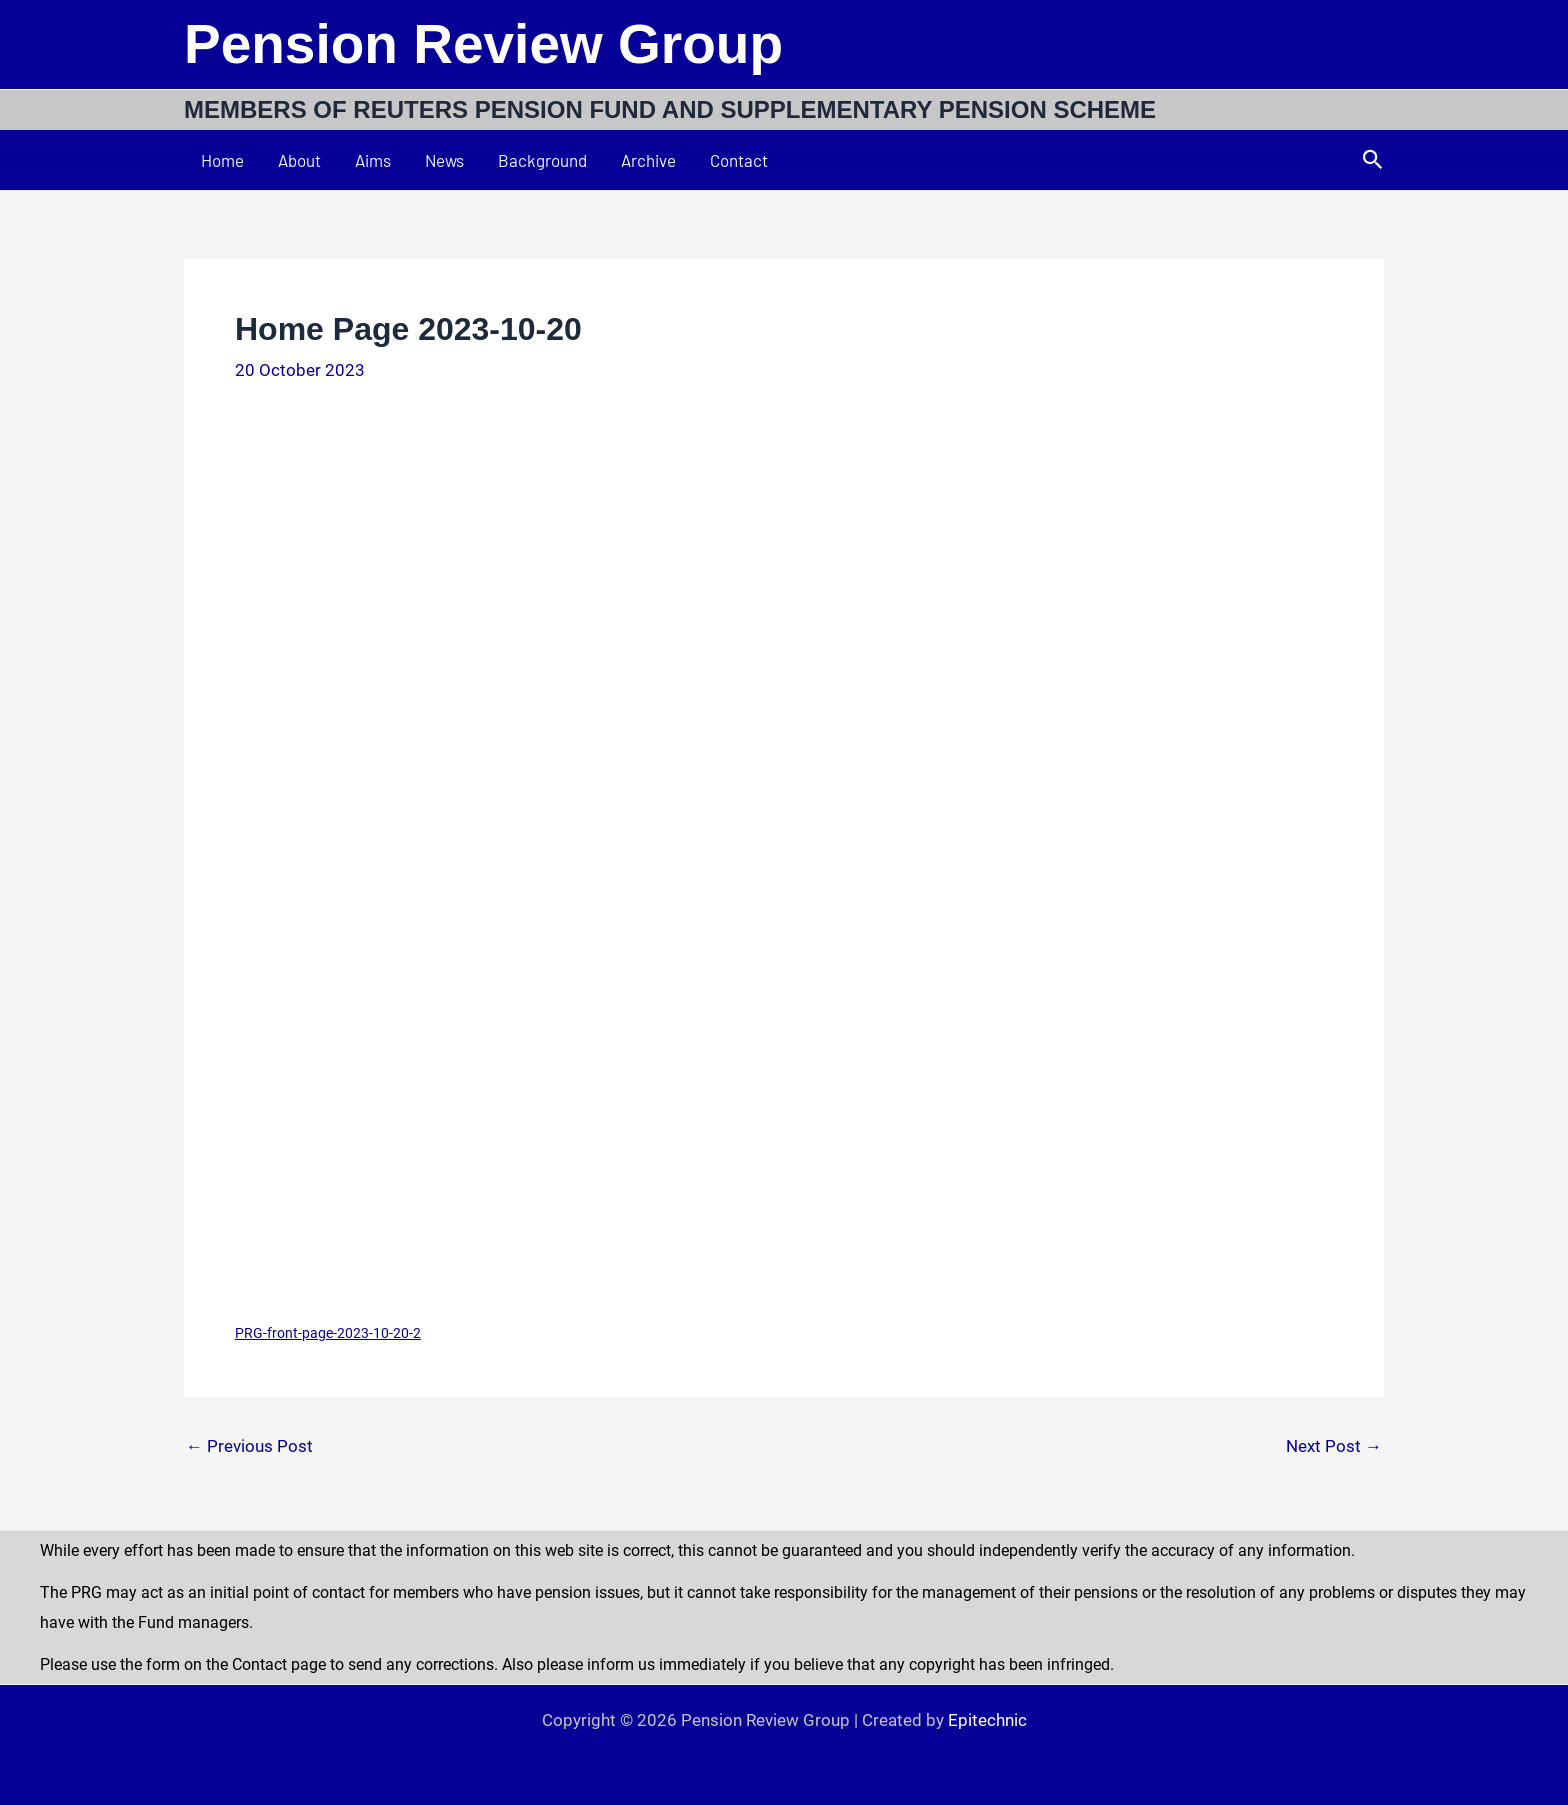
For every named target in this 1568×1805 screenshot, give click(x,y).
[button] (1373, 160)
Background (542, 160)
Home (222, 160)
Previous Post (249, 1446)
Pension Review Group (483, 44)
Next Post (1334, 1446)
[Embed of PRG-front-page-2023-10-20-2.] (784, 862)
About (299, 160)
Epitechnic (987, 1720)
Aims (373, 160)
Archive (648, 160)
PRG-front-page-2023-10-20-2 (328, 1333)
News (444, 160)
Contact (739, 160)
